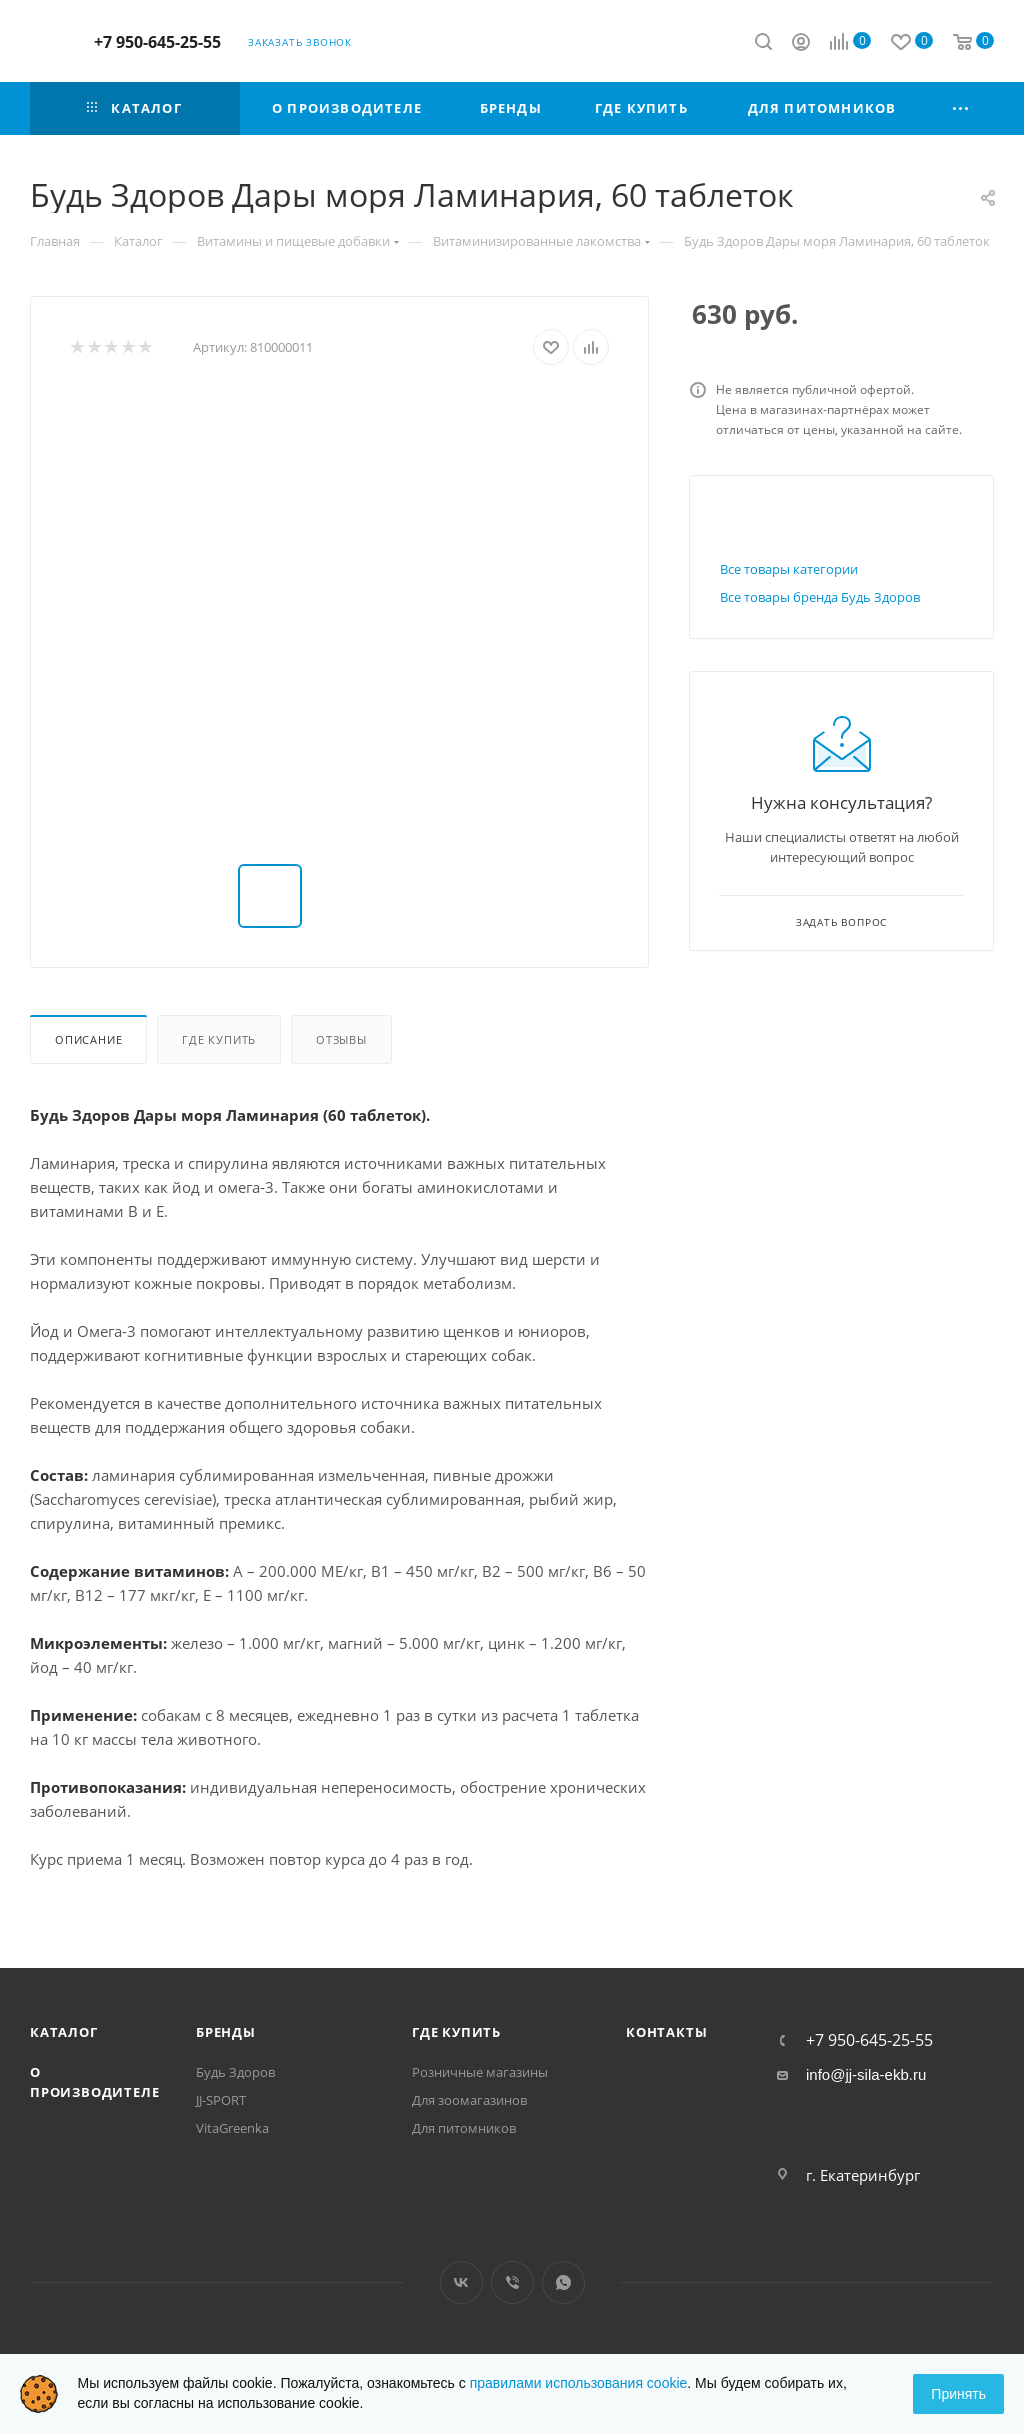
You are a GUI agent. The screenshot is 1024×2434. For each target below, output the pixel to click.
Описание (88, 1039)
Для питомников (464, 2128)
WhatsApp (563, 2282)
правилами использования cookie (579, 2383)
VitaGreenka (232, 2128)
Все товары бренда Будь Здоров (820, 597)
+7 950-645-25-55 (157, 42)
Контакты (666, 2032)
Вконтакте (461, 2282)
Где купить (219, 1039)
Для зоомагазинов (469, 2100)
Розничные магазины (480, 2072)
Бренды (226, 2032)
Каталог (64, 2032)
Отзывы (341, 1039)
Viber (512, 2282)
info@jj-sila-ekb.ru (866, 2074)
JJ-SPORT (221, 2100)
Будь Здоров (235, 2072)
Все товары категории (789, 569)
